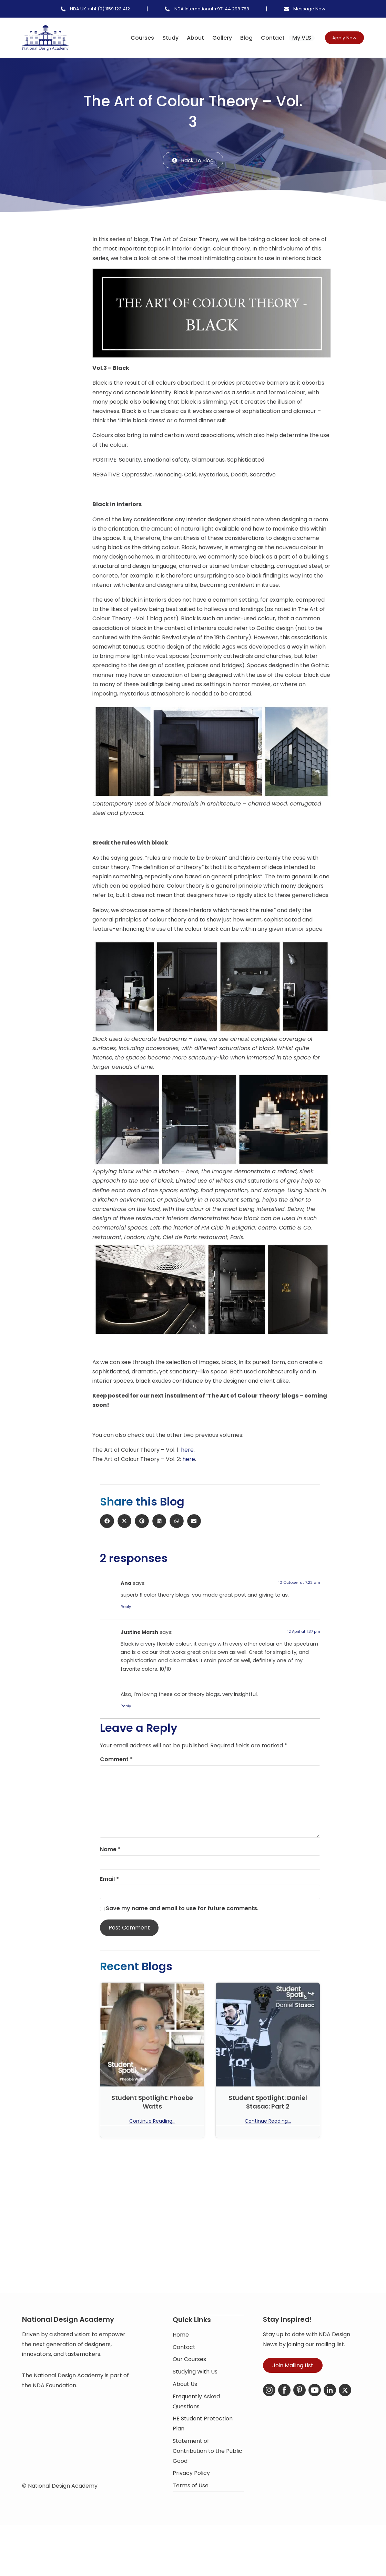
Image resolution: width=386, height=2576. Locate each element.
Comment (116, 1760)
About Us (185, 2405)
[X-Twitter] (345, 2412)
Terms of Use (191, 2506)
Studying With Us (195, 2393)
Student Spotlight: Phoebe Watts (152, 2103)
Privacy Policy (191, 2494)
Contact (260, 38)
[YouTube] (314, 2412)
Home (181, 2355)
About (182, 38)
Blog (233, 38)
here (187, 1451)
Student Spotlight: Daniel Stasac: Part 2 (267, 2103)
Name (110, 1850)
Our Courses (189, 2380)
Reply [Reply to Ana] (126, 1607)
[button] (63, 247)
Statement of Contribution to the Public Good (207, 2472)
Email (109, 1880)
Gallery (209, 38)
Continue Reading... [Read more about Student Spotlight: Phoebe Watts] (152, 2121)
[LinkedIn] (330, 2412)
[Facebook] (284, 2412)
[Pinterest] (299, 2412)
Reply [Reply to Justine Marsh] (126, 1707)
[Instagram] (269, 2412)
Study (158, 38)
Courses (129, 38)
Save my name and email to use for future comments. (182, 1909)
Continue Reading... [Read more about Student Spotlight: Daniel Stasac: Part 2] (268, 2121)
